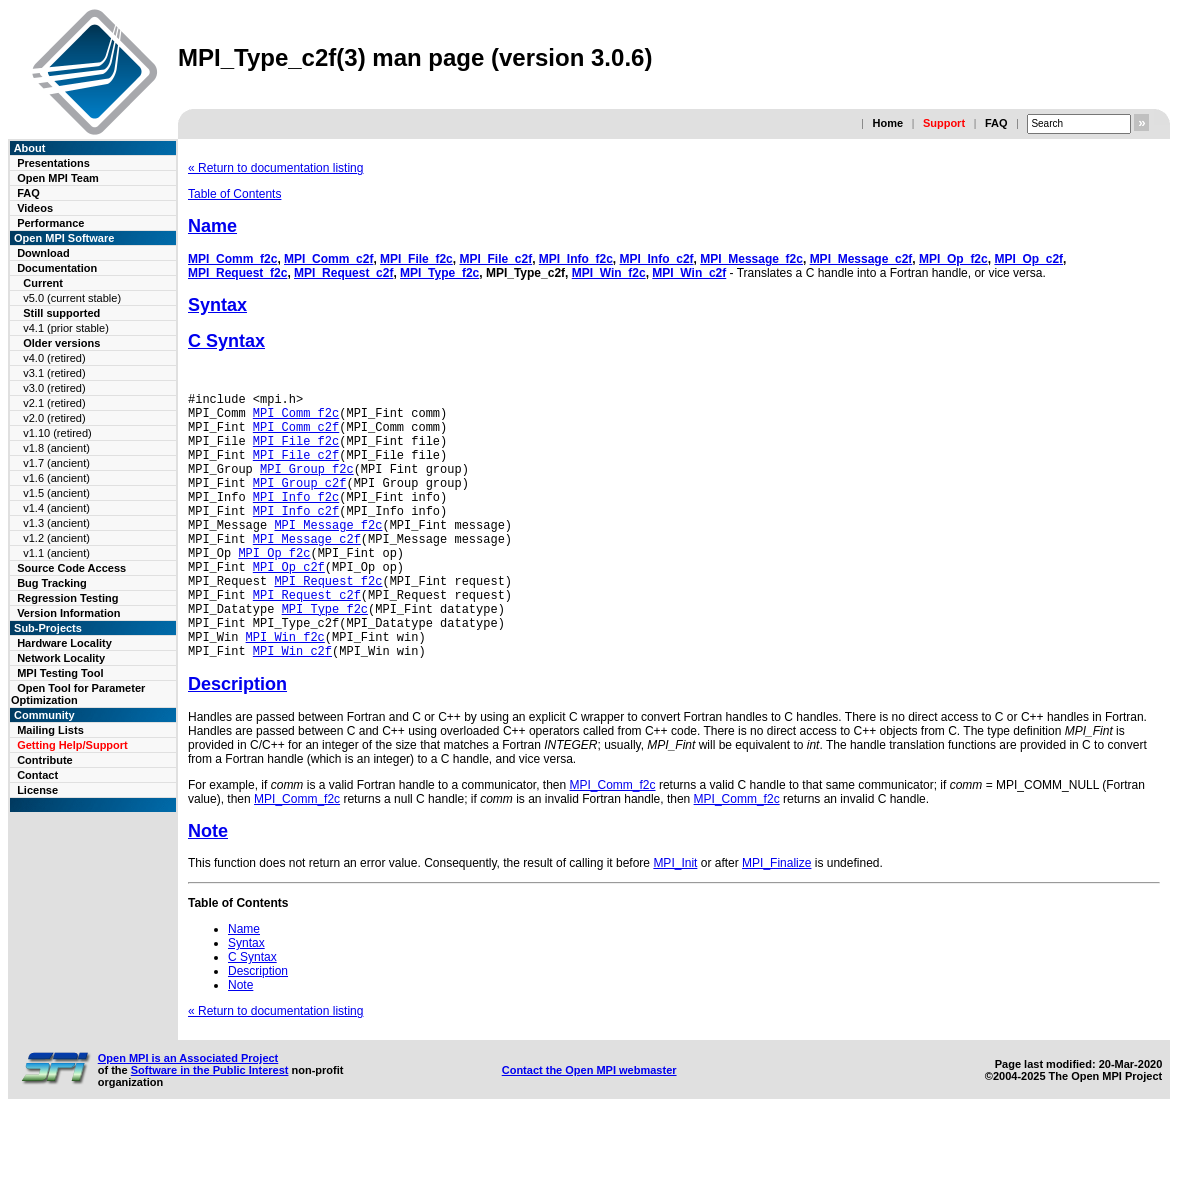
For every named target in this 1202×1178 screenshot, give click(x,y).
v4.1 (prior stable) (66, 328)
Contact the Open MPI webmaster (589, 1127)
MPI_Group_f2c (307, 486)
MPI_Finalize (776, 920)
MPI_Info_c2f (657, 259)
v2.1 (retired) (54, 403)
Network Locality (61, 658)
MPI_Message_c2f (861, 259)
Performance (50, 223)
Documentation (57, 268)
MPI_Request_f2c (237, 273)
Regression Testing (67, 598)
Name (212, 226)
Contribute (45, 760)
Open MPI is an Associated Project (188, 1115)
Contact (37, 775)
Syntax (217, 305)
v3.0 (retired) (54, 388)
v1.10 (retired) (57, 433)
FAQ (996, 123)
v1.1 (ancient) (56, 553)
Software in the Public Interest (210, 1127)
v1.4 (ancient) (56, 508)
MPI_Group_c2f (300, 503)
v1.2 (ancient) (56, 538)
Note (208, 888)
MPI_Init (675, 920)
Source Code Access (71, 568)
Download (43, 253)
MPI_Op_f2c (953, 259)
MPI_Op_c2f (1028, 259)
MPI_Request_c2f (343, 273)
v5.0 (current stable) (72, 298)
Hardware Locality (64, 643)
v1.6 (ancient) (56, 478)
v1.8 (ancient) (56, 448)
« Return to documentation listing (275, 168)
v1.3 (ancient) (56, 523)
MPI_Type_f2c (439, 273)
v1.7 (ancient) (56, 463)
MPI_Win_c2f (689, 273)
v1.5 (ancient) (56, 493)
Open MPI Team (58, 178)
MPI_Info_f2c (576, 259)
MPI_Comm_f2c (232, 259)
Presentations (53, 163)
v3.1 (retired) (54, 373)
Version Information (68, 613)
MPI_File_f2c (416, 259)
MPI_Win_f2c (609, 273)
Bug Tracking (52, 583)
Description (237, 741)
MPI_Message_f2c (751, 259)
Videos (35, 208)
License (37, 790)
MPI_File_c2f (495, 259)
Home (887, 123)
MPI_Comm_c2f (328, 259)
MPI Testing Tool (60, 673)
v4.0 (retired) (54, 358)
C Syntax (226, 341)
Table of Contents (234, 194)
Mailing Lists (50, 730)
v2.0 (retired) (54, 418)
